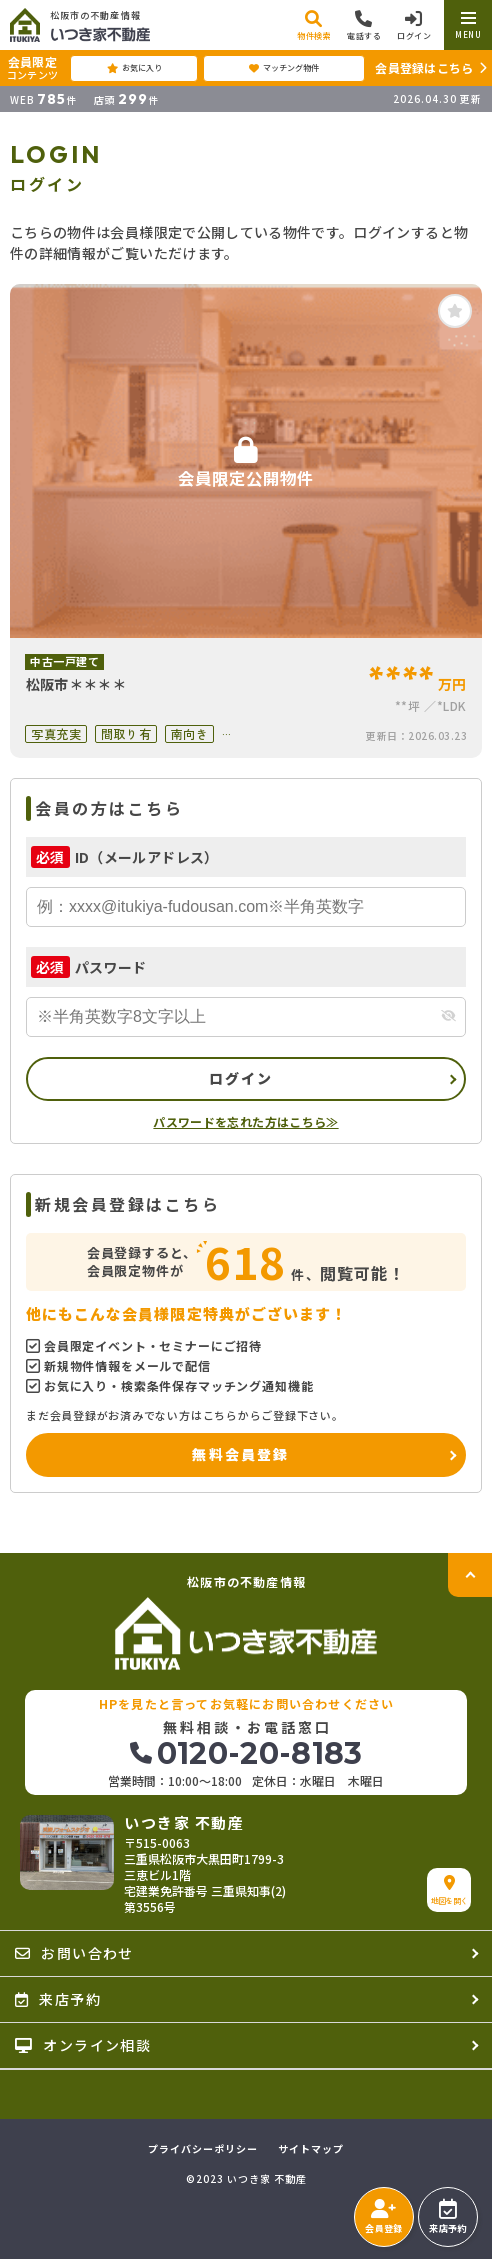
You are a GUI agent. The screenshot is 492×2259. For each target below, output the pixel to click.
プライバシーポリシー (203, 2149)
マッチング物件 (284, 68)
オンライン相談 (83, 2045)
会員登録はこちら (424, 67)
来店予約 (447, 2217)
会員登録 (383, 2217)
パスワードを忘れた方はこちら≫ (245, 1121)
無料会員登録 (240, 1454)
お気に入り (134, 68)
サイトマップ (311, 2149)
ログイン (241, 1078)
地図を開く (449, 1890)
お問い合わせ (74, 1953)
